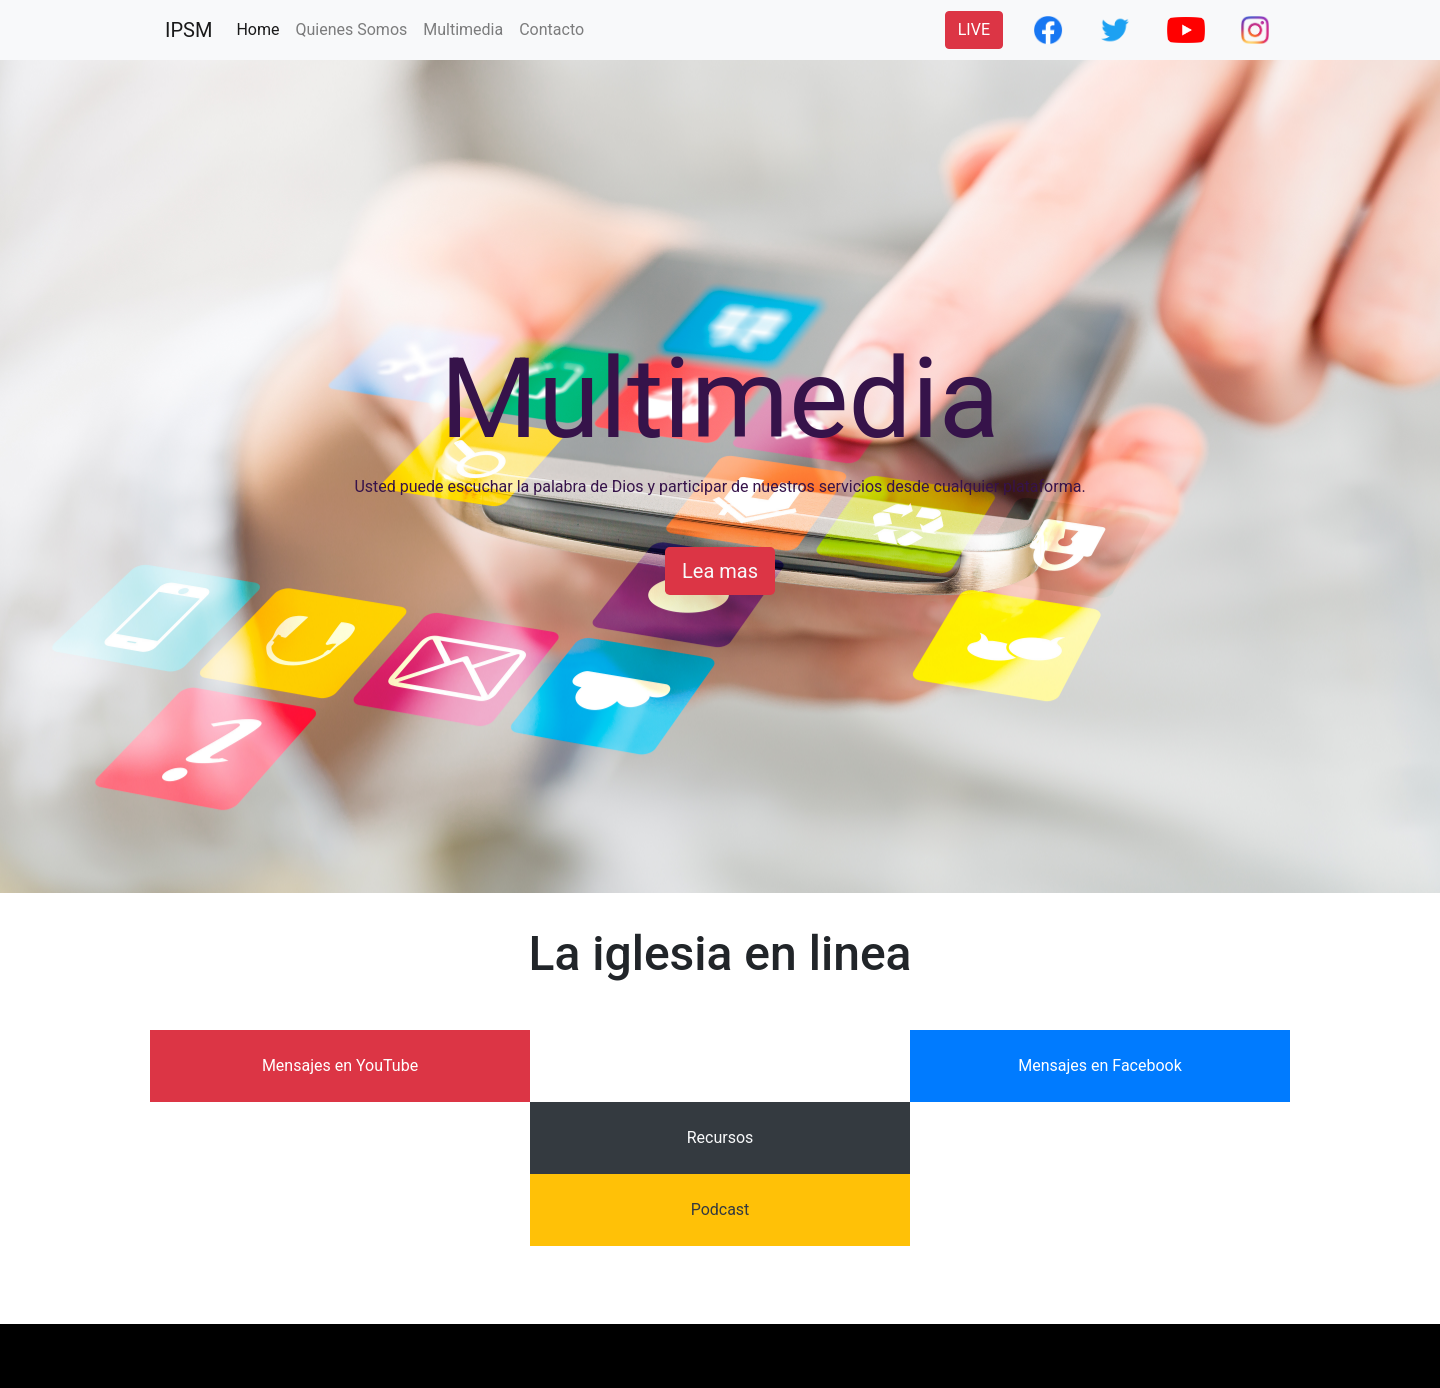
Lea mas (720, 571)
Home (261, 28)
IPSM (188, 30)
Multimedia (463, 29)
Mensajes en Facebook (1100, 1065)
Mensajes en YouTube (340, 1065)
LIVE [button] (974, 29)
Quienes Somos (351, 29)
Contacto (551, 29)
